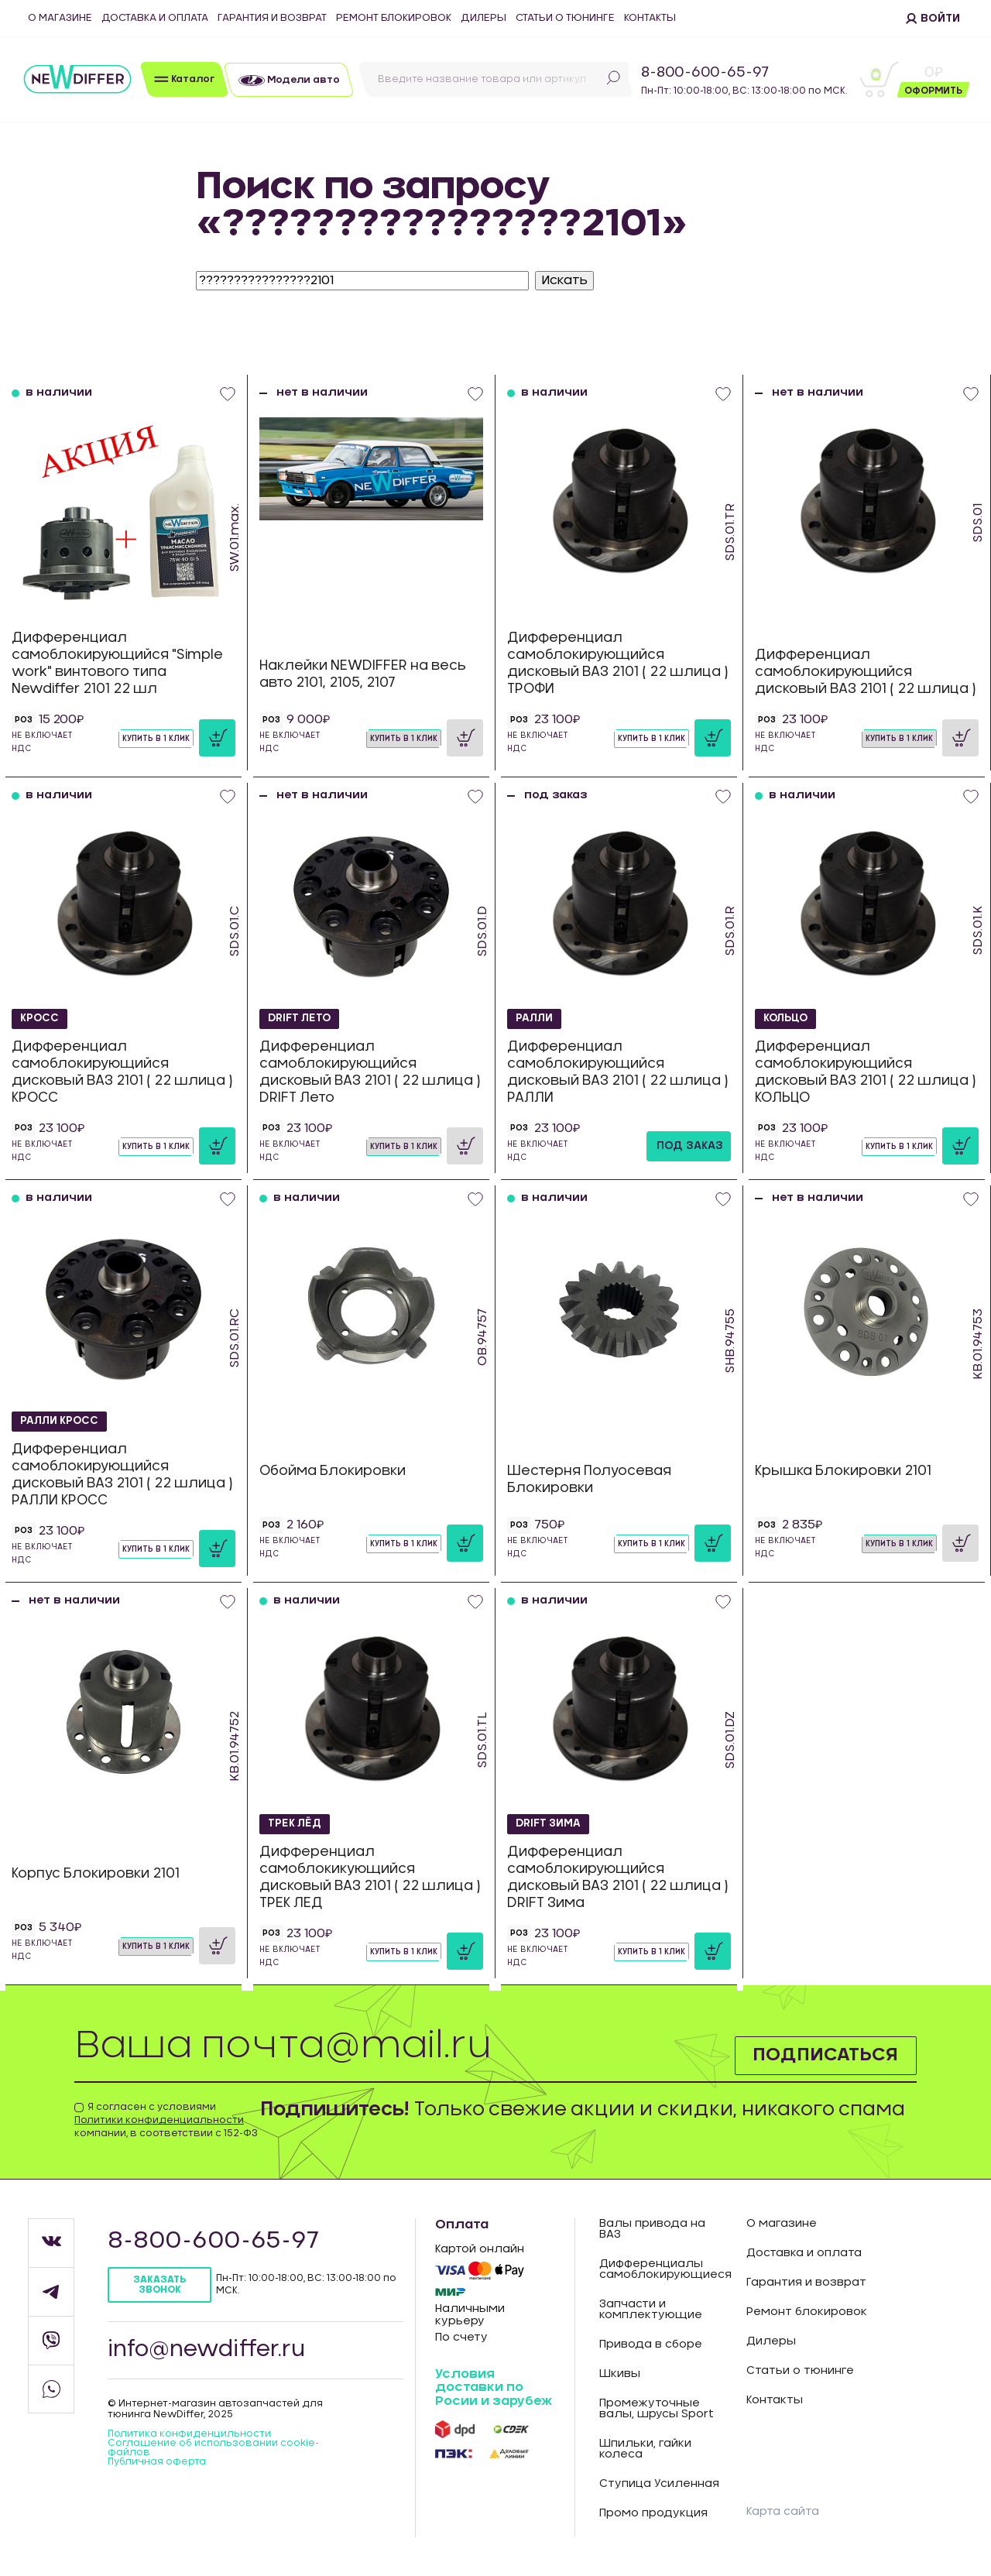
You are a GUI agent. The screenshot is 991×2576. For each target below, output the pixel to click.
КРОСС (40, 1019)
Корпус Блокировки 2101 (96, 1873)
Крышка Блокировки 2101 (843, 1470)
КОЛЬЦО (787, 1019)
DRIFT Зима (550, 1824)
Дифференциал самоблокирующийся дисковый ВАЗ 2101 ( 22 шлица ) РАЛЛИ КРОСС (122, 1474)
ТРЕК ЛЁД (296, 1824)
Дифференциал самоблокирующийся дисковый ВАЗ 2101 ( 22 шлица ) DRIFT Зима (618, 1877)
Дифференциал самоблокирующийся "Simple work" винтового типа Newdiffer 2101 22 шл (117, 663)
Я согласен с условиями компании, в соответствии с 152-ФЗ (166, 2120)
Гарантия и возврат (272, 18)
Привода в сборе (650, 2344)
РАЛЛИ (536, 1019)
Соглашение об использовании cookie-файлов (213, 2447)
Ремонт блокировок (393, 18)
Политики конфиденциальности (159, 2120)
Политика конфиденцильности (189, 2433)
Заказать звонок (159, 2284)
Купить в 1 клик (156, 739)
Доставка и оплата (154, 18)
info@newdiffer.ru (207, 2350)
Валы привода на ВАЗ (652, 2229)
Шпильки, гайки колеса (645, 2449)
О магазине (60, 18)
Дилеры (483, 18)
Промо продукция (653, 2513)
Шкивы (619, 2373)
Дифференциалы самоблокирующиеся (661, 2269)
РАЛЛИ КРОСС (62, 1421)
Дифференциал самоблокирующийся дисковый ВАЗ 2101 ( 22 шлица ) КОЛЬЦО (865, 1072)
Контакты (650, 18)
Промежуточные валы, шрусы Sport (656, 2409)
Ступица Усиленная (659, 2483)
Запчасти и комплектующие (650, 2309)
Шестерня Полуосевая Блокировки (589, 1479)
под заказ (690, 1146)
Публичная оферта (157, 2461)
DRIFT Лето (302, 1019)
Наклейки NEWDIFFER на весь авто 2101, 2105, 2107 (362, 674)
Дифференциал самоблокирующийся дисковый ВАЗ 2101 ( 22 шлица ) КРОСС (122, 1072)
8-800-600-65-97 (705, 73)
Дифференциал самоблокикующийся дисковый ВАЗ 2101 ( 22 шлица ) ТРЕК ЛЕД (370, 1877)
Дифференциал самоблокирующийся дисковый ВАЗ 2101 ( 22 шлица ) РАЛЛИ (618, 1072)
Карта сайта (782, 2511)
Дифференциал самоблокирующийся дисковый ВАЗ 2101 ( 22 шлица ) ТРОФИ (618, 663)
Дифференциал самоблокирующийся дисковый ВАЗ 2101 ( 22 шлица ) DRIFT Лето (370, 1072)
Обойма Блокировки (332, 1470)
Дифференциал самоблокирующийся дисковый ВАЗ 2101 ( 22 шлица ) (865, 671)
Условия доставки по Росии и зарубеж (493, 2387)
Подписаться (824, 2055)
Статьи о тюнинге (565, 18)
